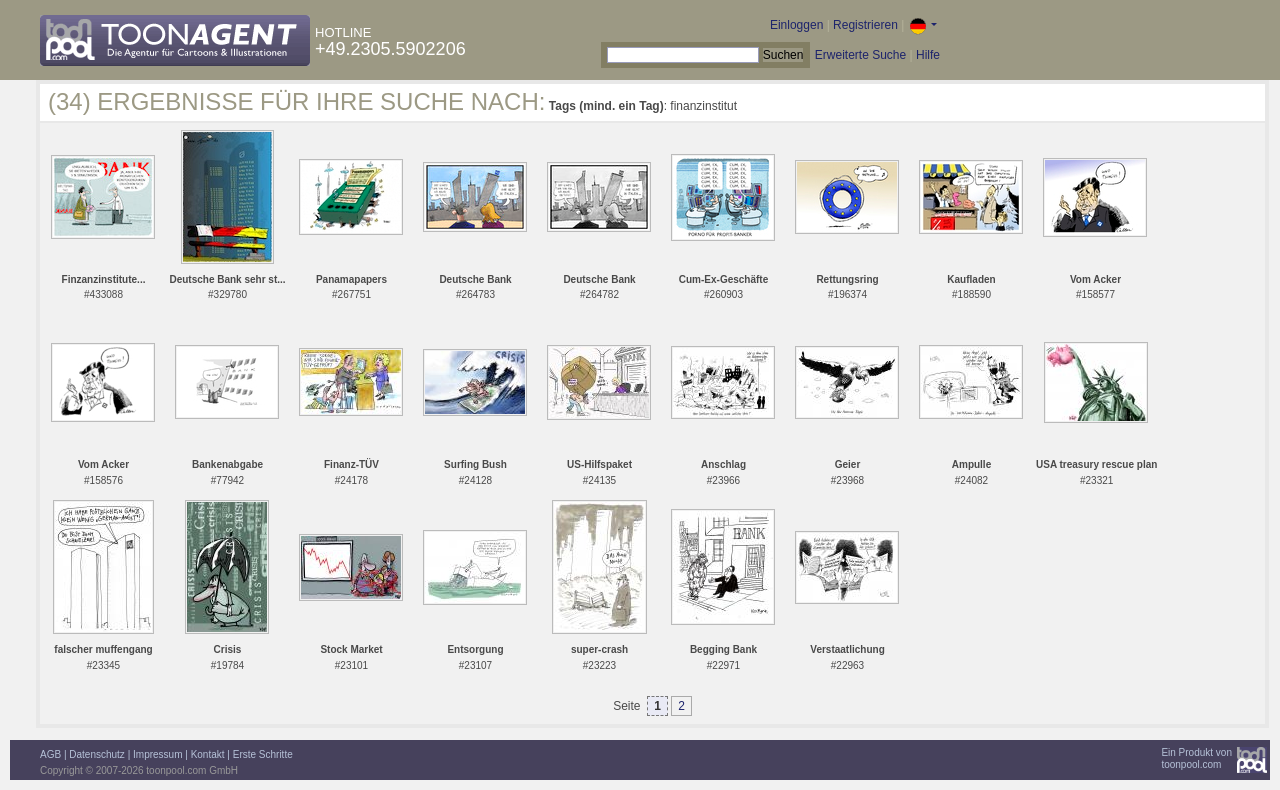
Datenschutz (97, 754)
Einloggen (796, 25)
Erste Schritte (263, 754)
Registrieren (865, 25)
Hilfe (928, 55)
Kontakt (208, 754)
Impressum (157, 754)
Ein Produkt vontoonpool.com (1196, 758)
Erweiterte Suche (860, 55)
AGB (50, 754)
